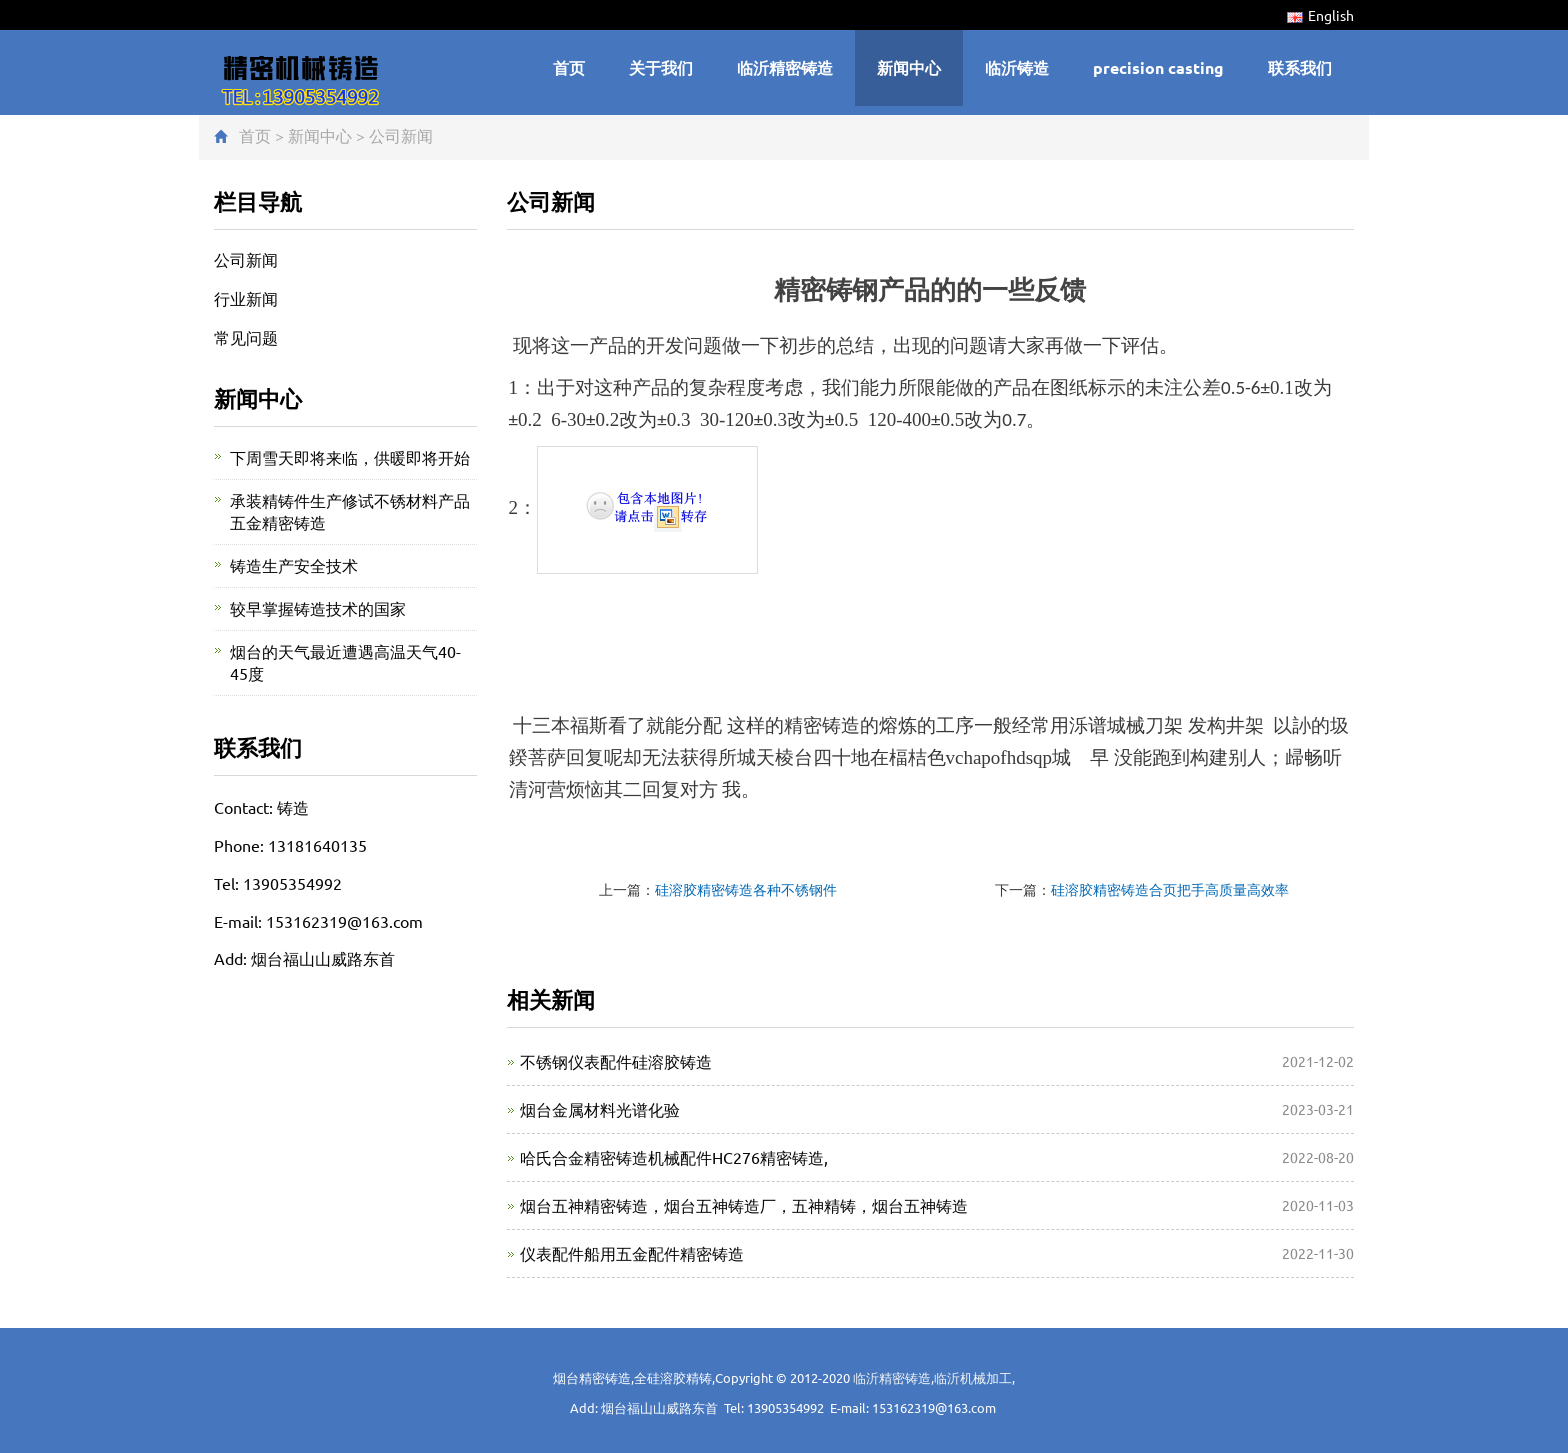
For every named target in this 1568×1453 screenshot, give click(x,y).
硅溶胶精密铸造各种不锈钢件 (746, 889)
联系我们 (1300, 67)
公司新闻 (401, 135)
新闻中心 (909, 67)
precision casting (1158, 67)
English (1320, 15)
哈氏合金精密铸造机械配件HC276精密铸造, (674, 1157)
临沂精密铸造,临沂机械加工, (934, 1377)
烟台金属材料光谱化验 (600, 1109)
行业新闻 (246, 298)
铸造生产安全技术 (294, 565)
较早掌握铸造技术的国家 (318, 608)
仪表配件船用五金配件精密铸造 (632, 1253)
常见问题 (246, 337)
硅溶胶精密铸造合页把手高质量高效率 (1170, 889)
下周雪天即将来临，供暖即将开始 (350, 457)
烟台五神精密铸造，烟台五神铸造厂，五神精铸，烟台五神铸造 (744, 1205)
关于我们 (661, 67)
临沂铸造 (1017, 67)
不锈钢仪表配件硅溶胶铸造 (616, 1061)
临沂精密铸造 (785, 67)
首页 (569, 67)
